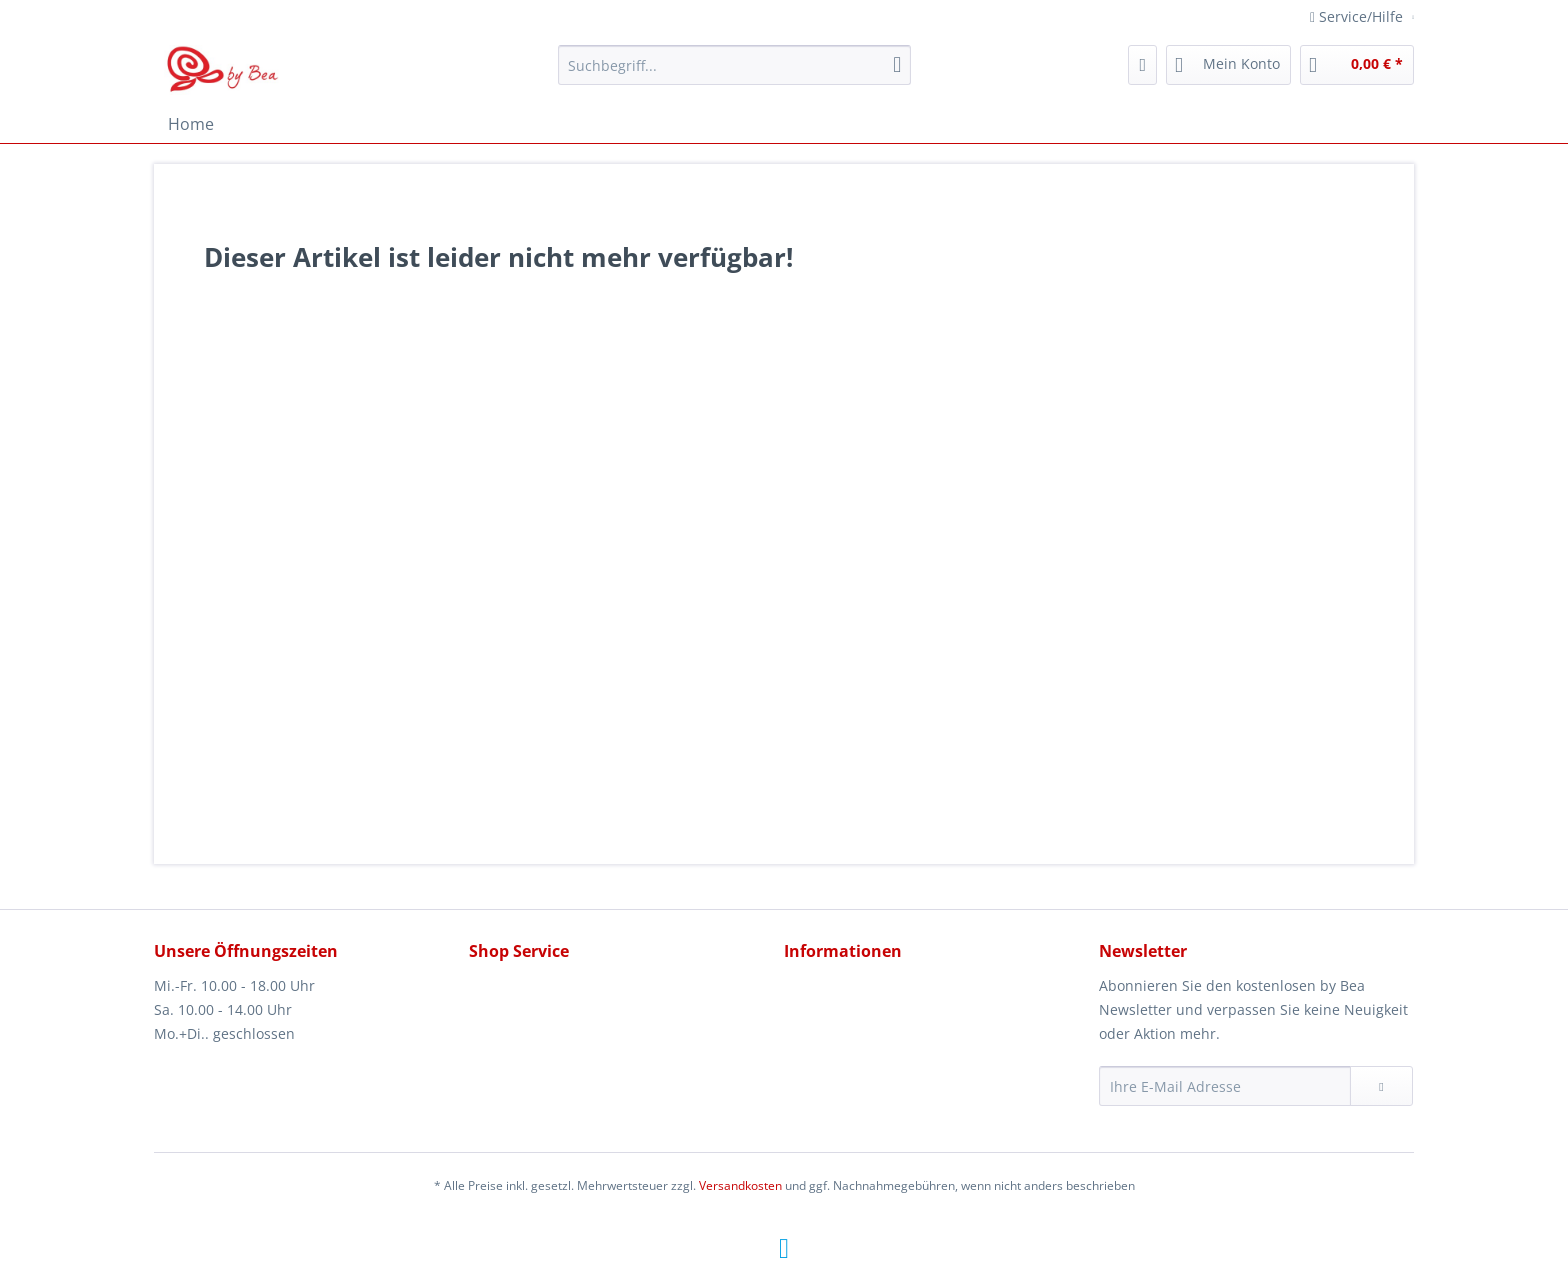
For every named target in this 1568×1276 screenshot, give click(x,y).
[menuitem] (734, 74)
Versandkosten (740, 1185)
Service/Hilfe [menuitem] (1358, 16)
